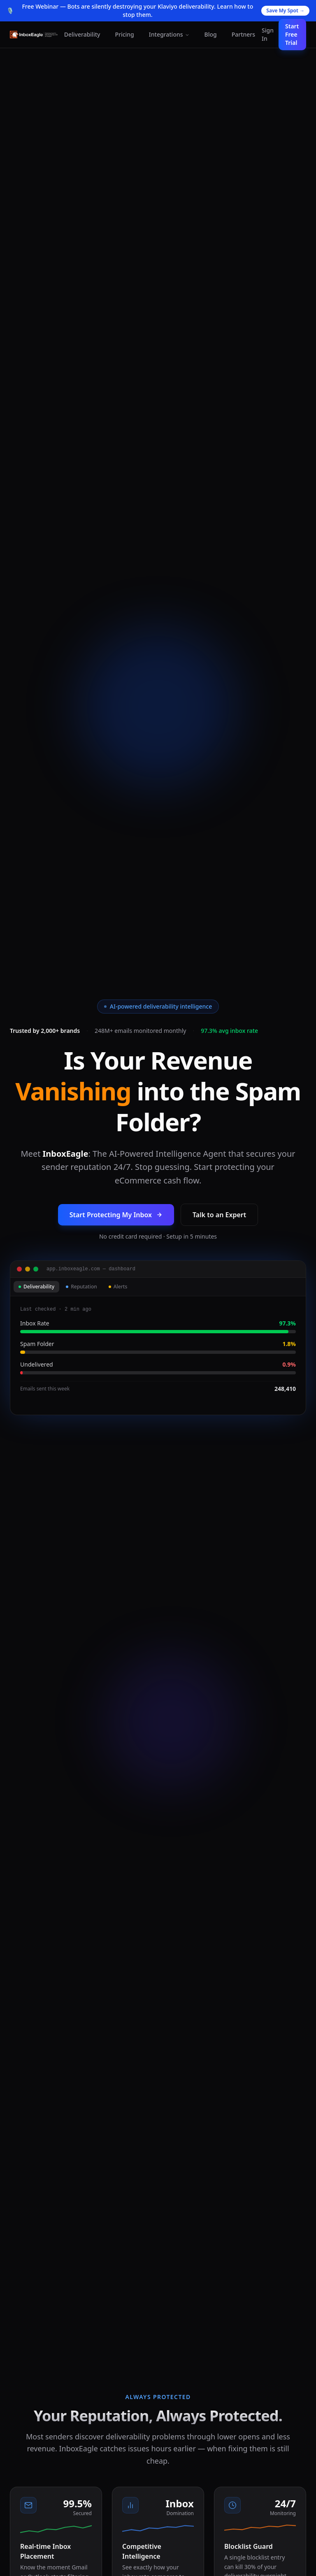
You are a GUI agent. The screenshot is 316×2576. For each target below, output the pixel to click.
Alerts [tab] (118, 1286)
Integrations (169, 34)
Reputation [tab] (81, 1286)
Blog (210, 34)
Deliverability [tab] (36, 1286)
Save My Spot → (285, 10)
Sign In (268, 34)
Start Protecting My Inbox (116, 1214)
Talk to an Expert (219, 1214)
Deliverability (82, 34)
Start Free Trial (292, 34)
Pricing (124, 34)
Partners (243, 34)
